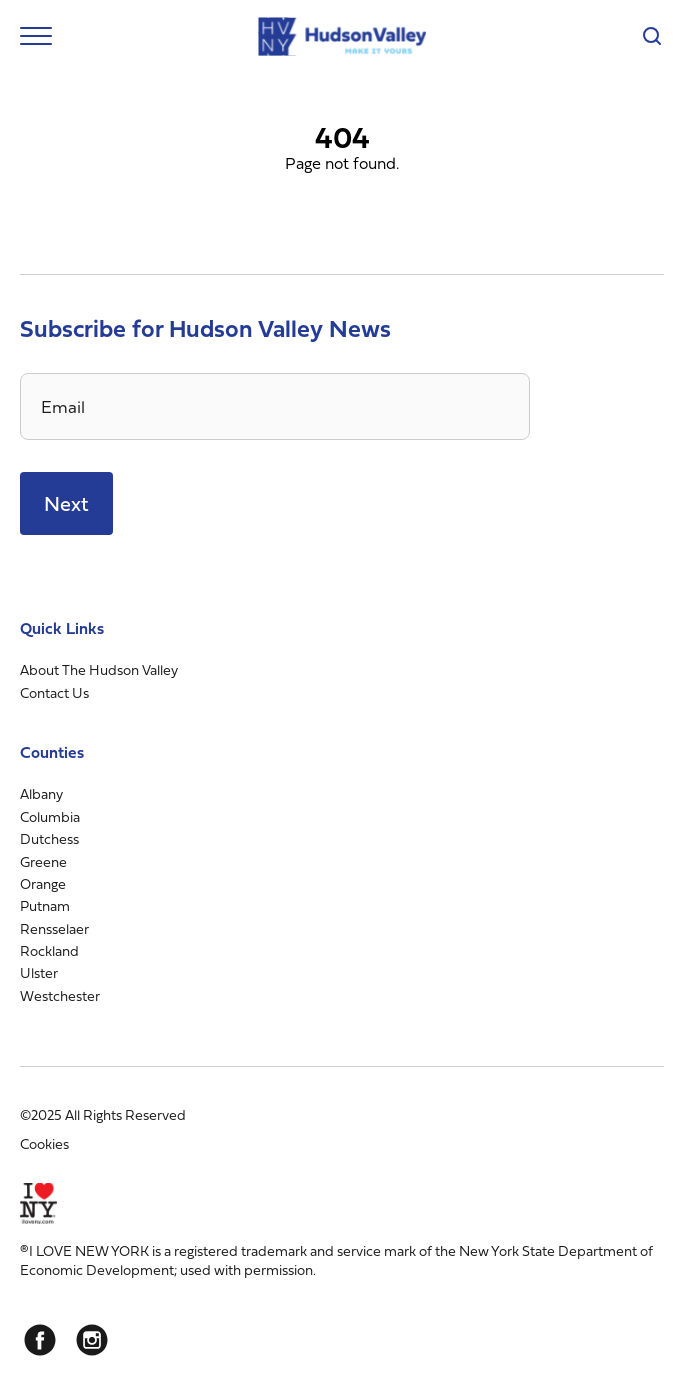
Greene (43, 861)
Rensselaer (54, 928)
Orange (43, 883)
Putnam (45, 905)
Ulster (39, 972)
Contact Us (54, 692)
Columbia (50, 816)
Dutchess (49, 838)
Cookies (44, 1143)
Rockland (49, 950)
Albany (41, 793)
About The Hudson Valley (99, 669)
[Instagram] (92, 1340)
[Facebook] (40, 1340)
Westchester (60, 995)
